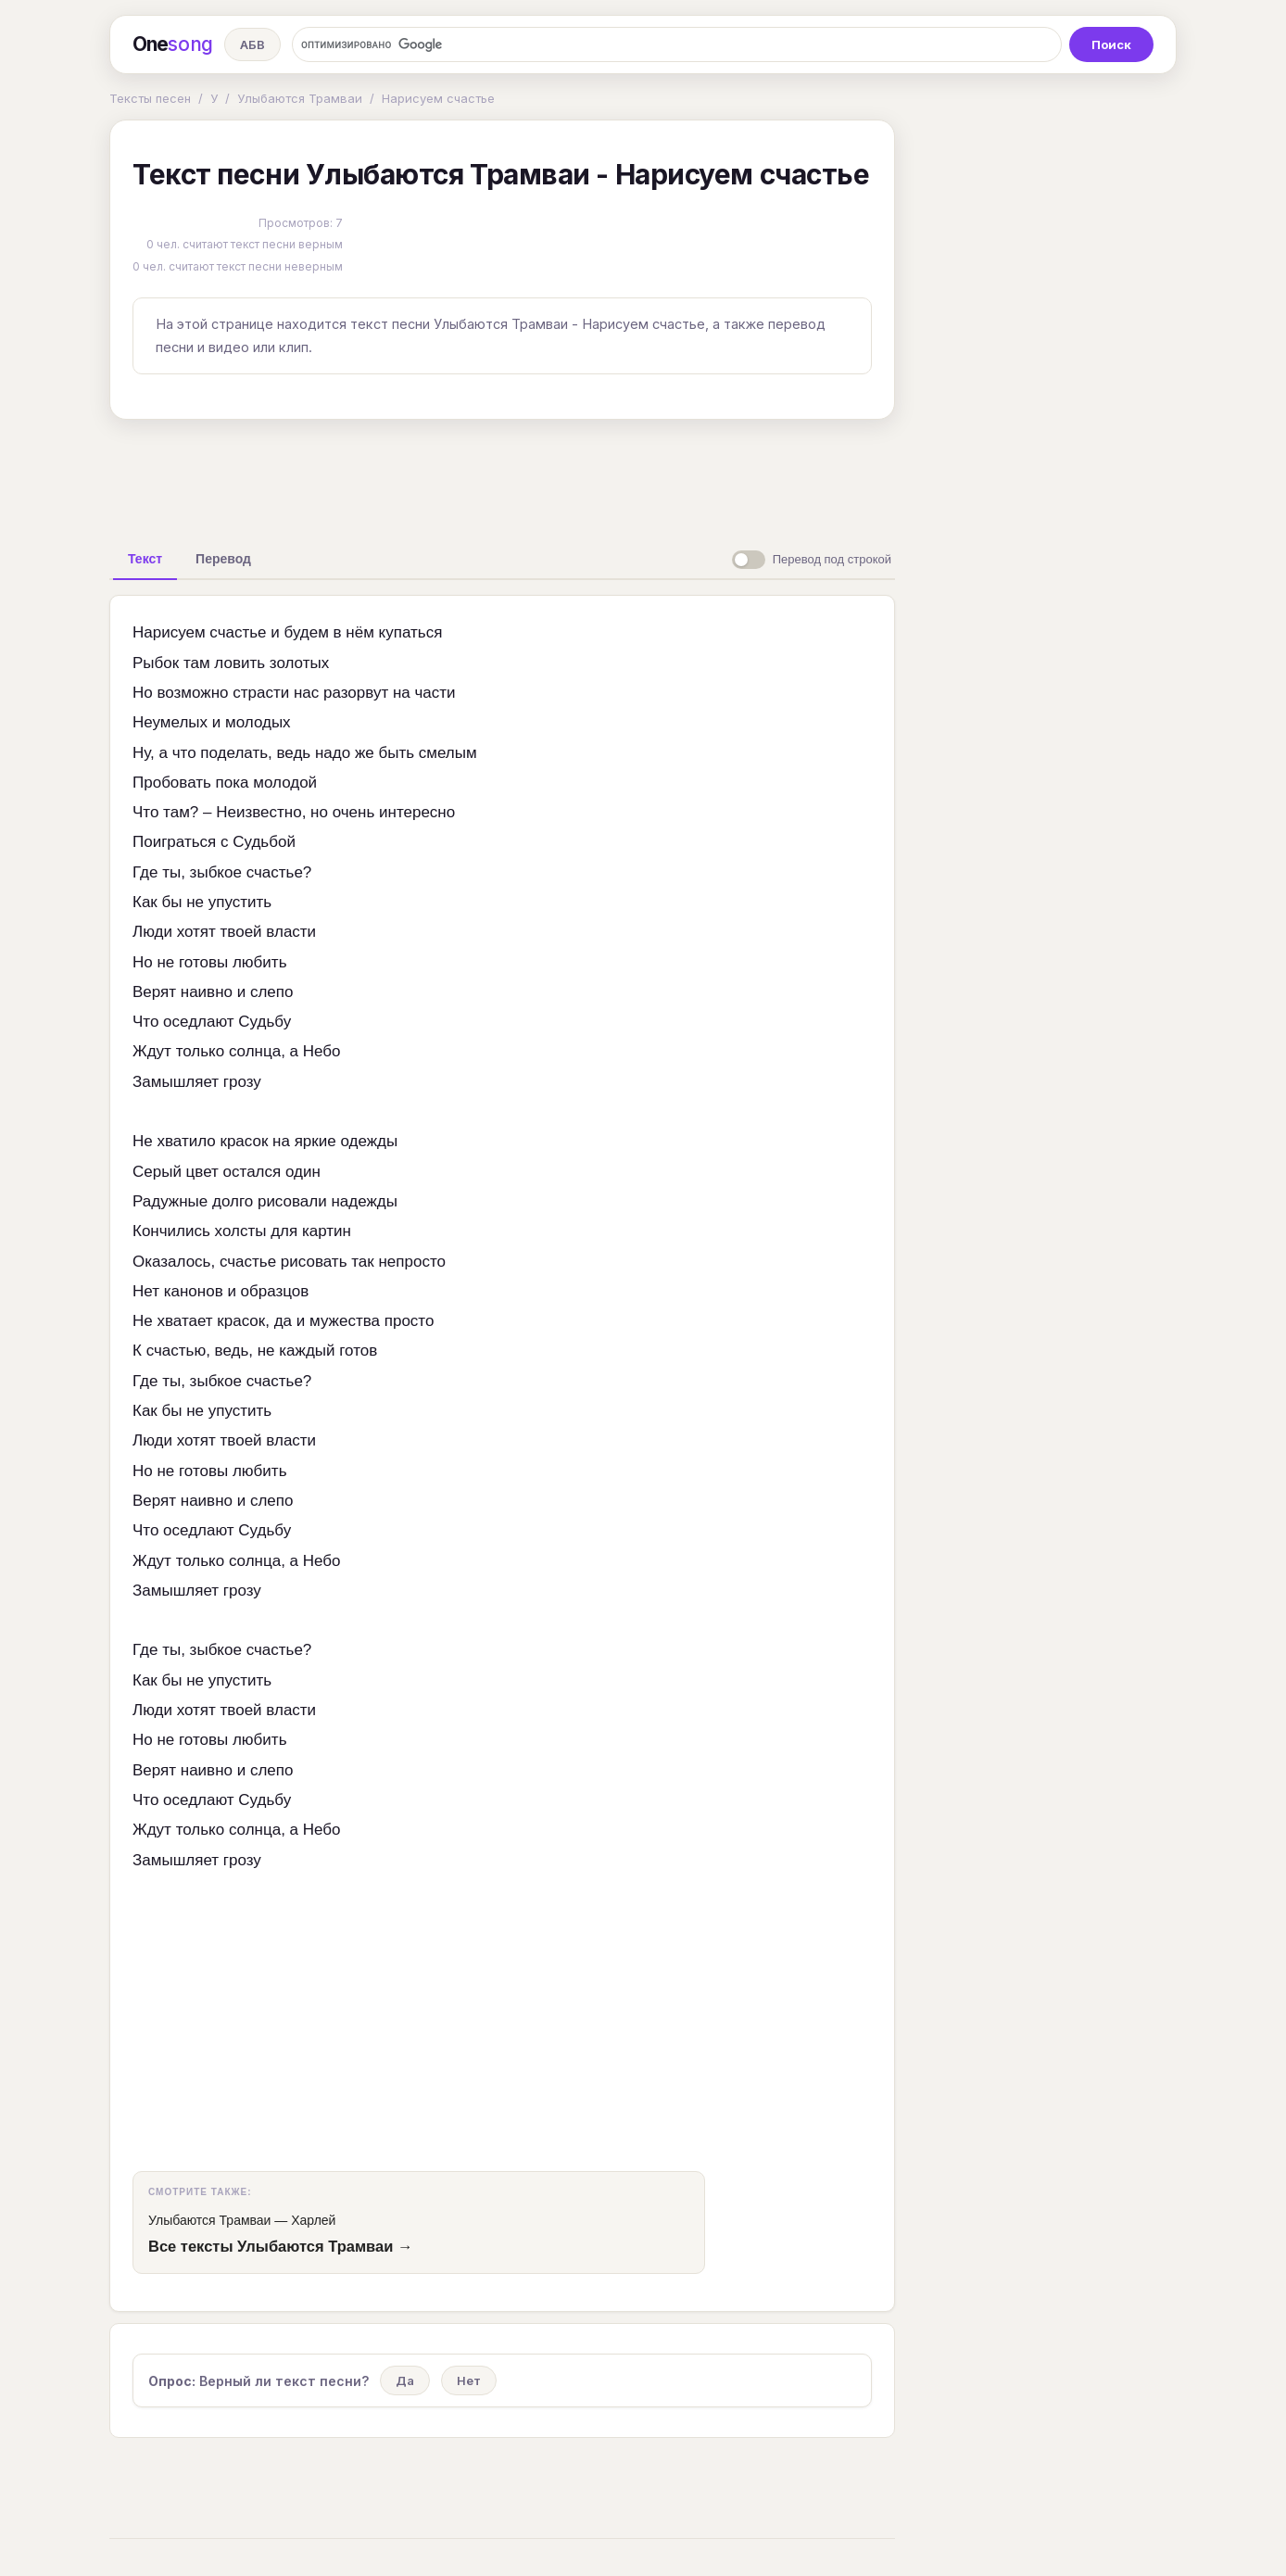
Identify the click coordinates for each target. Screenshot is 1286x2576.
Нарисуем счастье (438, 98)
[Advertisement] (502, 476)
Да (405, 2380)
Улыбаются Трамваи (299, 98)
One (172, 44)
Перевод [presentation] (223, 558)
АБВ (252, 44)
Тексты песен (150, 98)
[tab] (145, 558)
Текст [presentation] (145, 558)
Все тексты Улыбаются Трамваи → (280, 2246)
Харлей (313, 2220)
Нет (469, 2380)
